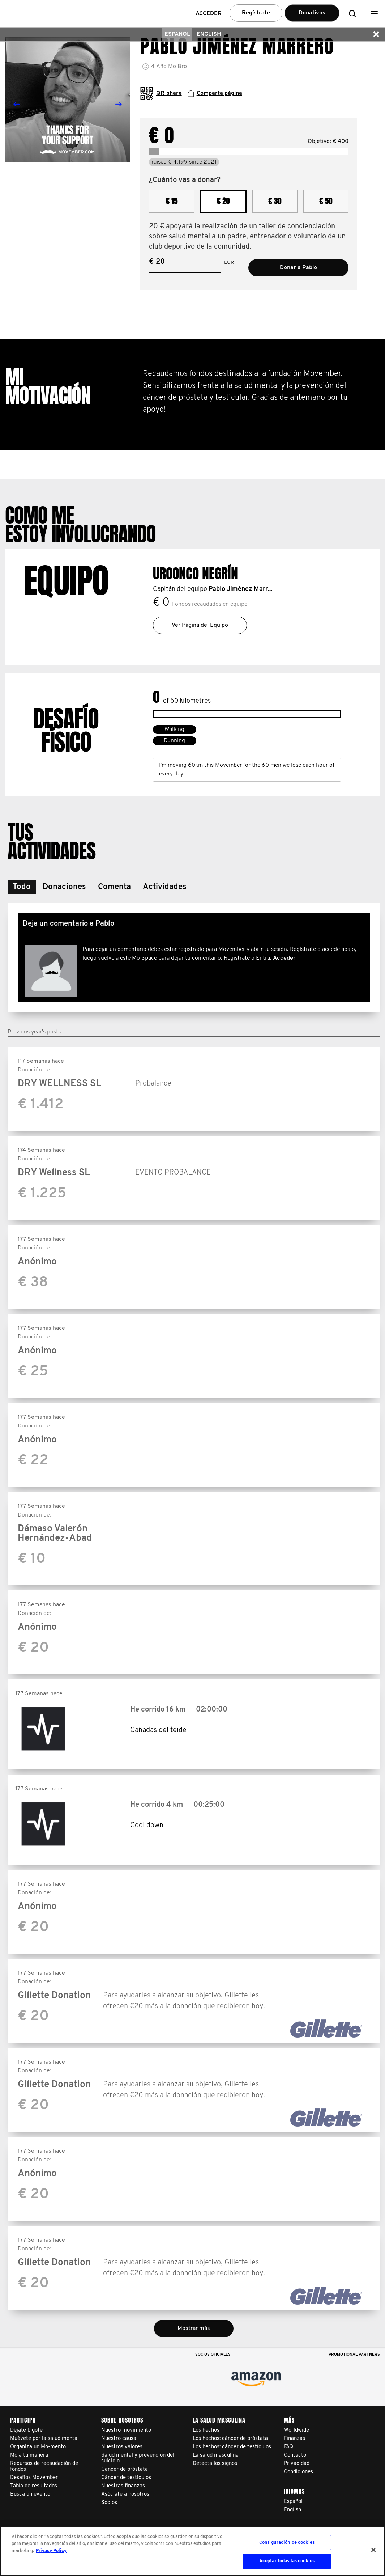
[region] (192, 2551)
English (209, 34)
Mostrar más (193, 2328)
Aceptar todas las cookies (287, 2561)
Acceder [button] (209, 14)
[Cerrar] (373, 2550)
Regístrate (256, 13)
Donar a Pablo (298, 268)
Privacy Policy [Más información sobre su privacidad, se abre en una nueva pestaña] (51, 2550)
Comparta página (215, 93)
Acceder (284, 958)
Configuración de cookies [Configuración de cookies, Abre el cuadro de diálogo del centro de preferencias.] (287, 2542)
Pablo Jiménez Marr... (240, 589)
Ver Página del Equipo (200, 625)
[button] (374, 13)
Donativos (312, 13)
